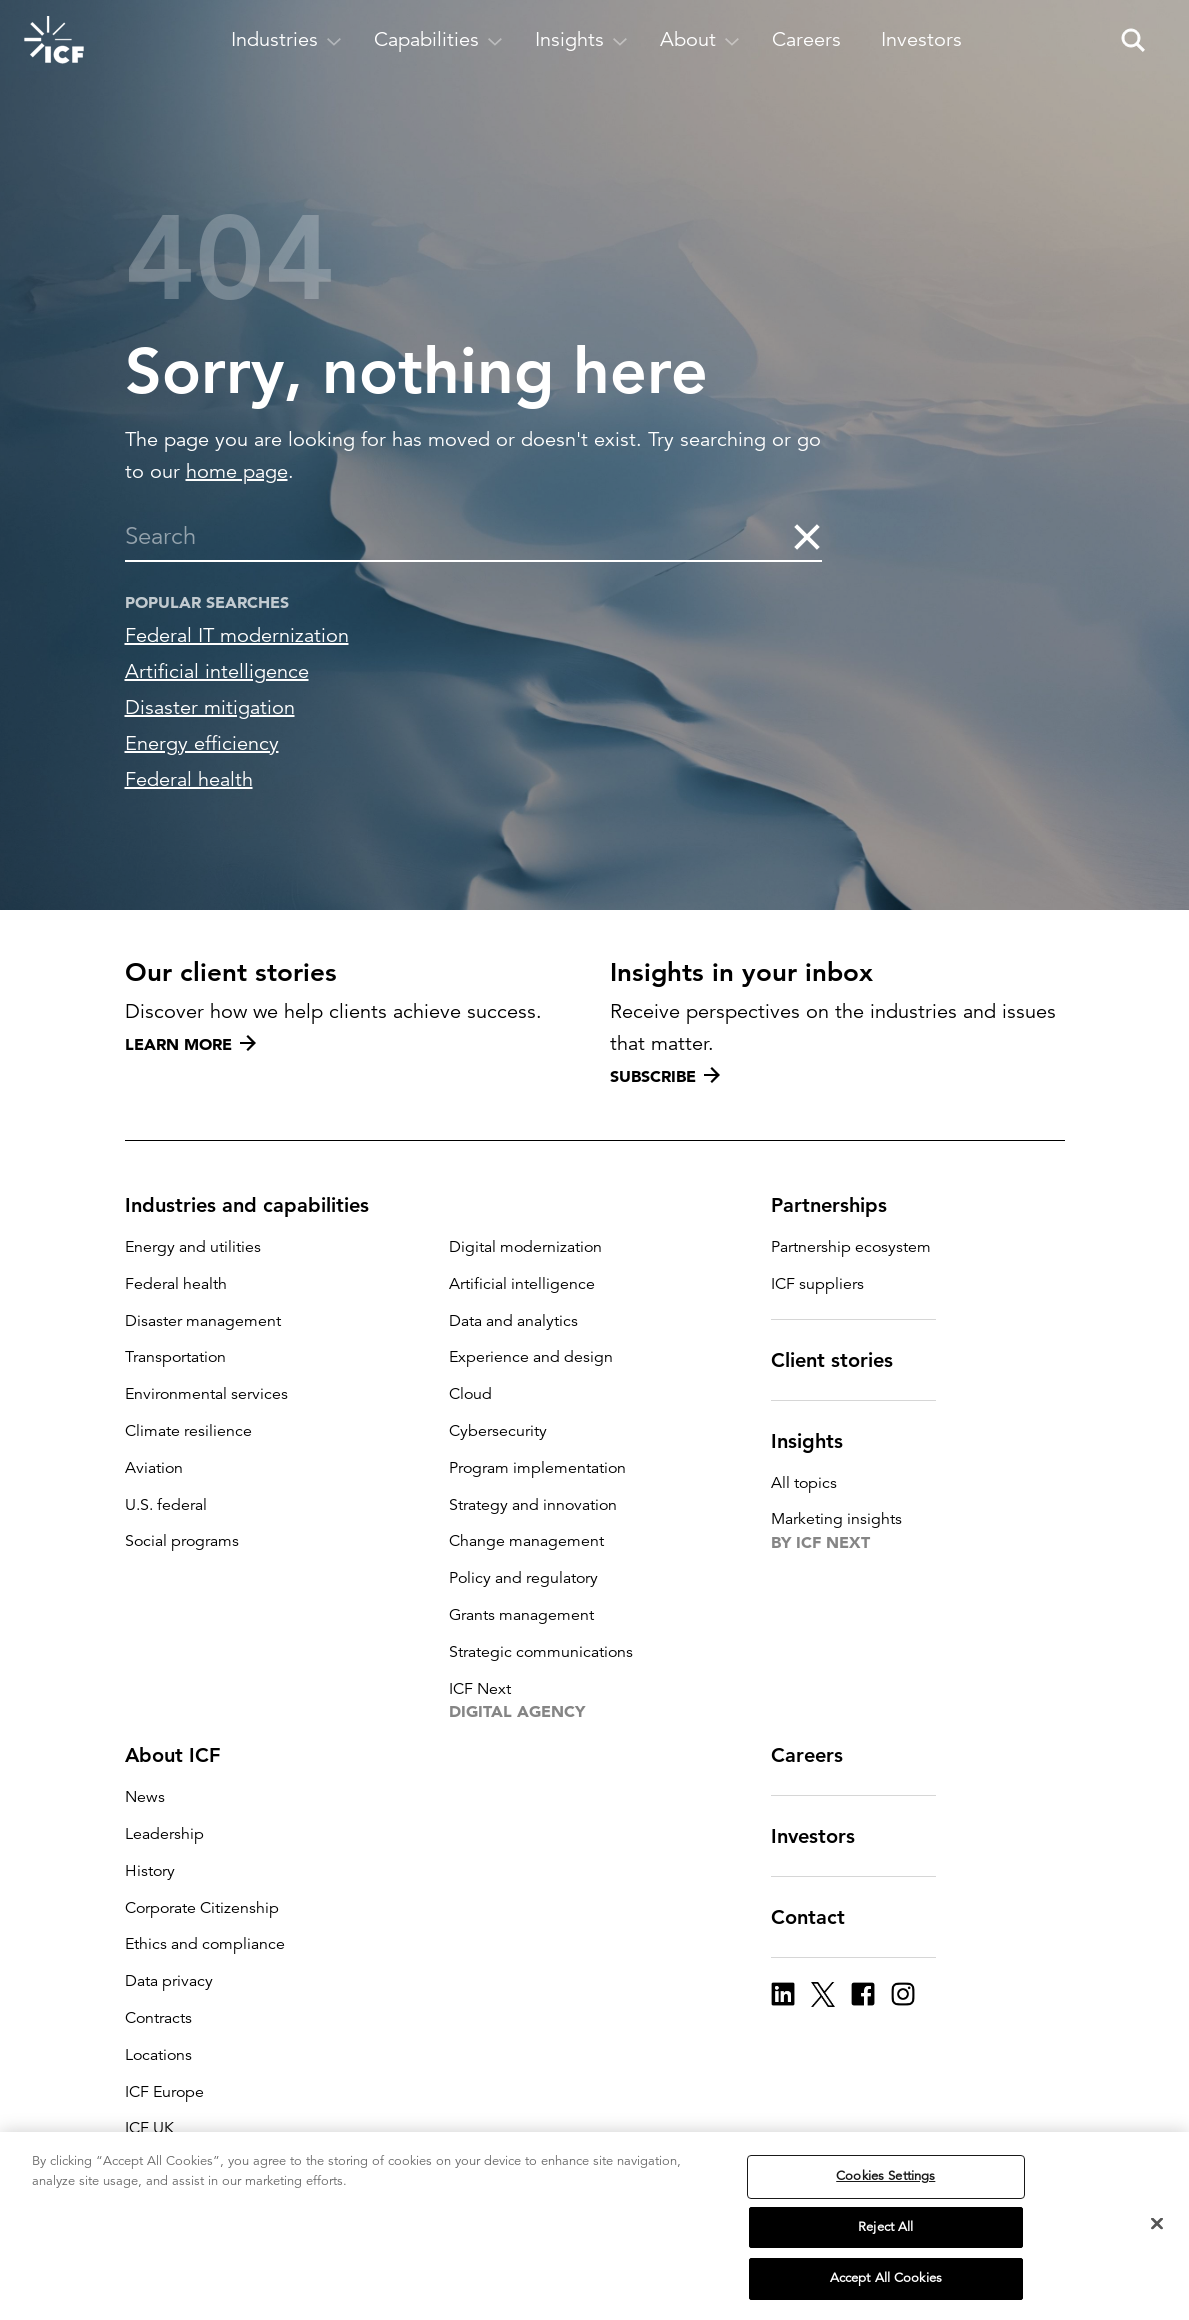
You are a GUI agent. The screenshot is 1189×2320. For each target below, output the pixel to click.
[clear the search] (806, 536)
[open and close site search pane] (1133, 40)
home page (237, 471)
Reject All (885, 2253)
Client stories (844, 1360)
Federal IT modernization (237, 635)
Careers (819, 1755)
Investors (825, 1836)
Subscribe (665, 1076)
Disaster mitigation (210, 707)
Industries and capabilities (259, 1205)
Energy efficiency (202, 743)
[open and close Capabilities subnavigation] (438, 40)
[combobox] (458, 536)
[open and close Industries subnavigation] (286, 40)
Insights (819, 1441)
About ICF (184, 1755)
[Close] (1157, 2250)
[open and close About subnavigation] (700, 40)
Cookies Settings (885, 2202)
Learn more (190, 1044)
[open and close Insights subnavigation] (581, 40)
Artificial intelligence (217, 671)
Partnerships (841, 1205)
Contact (820, 1917)
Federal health (189, 779)
